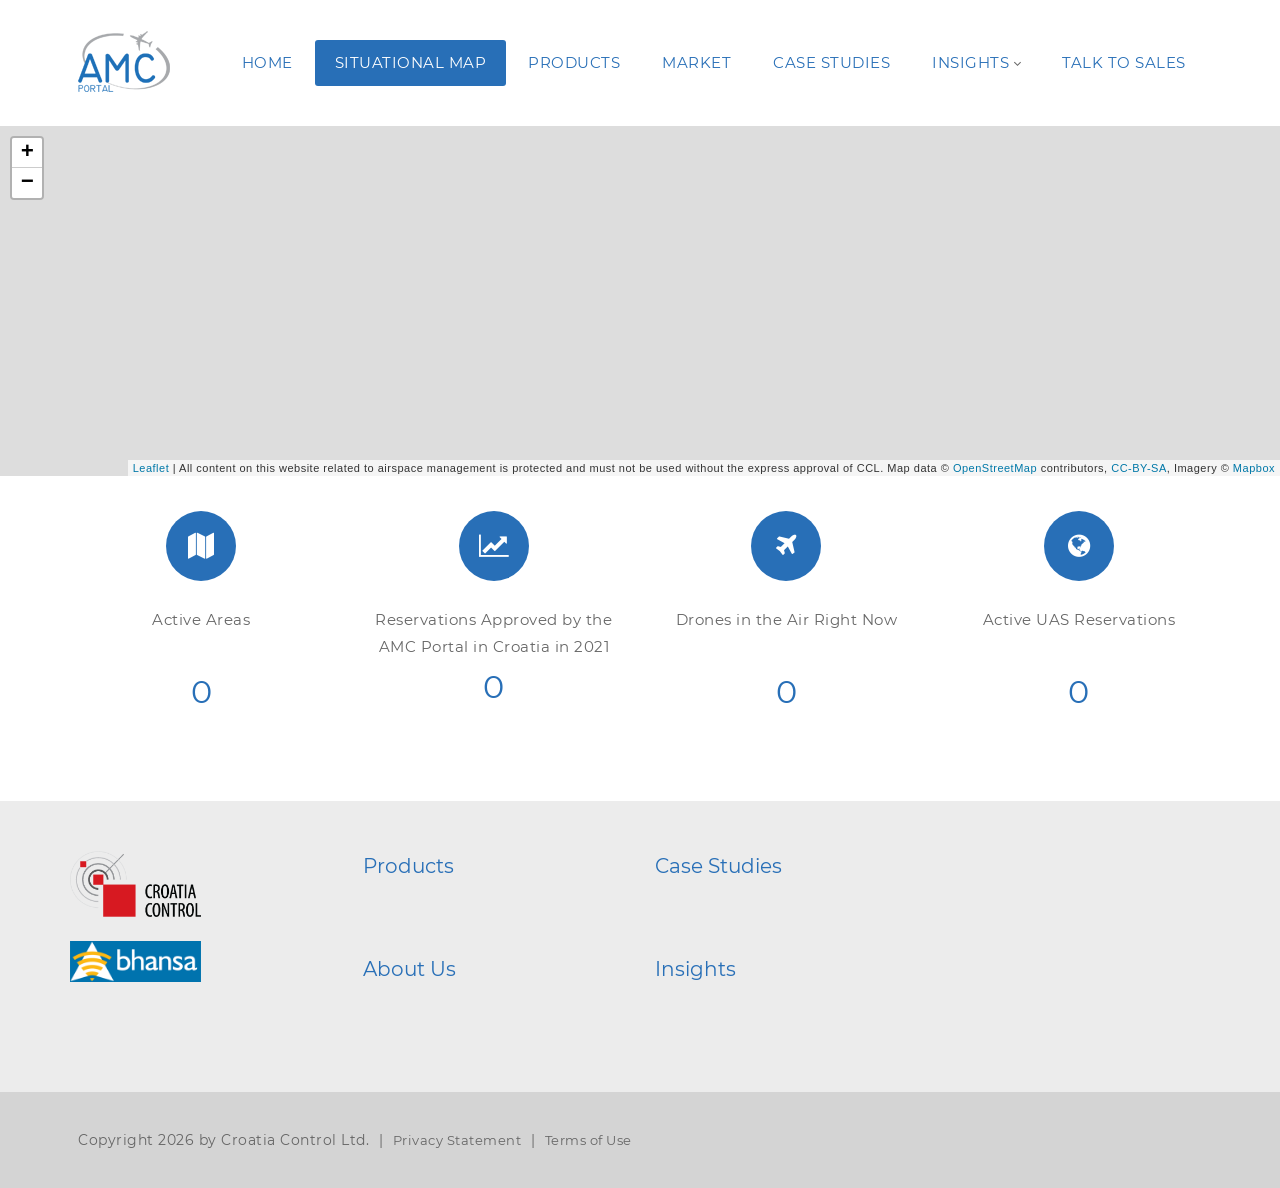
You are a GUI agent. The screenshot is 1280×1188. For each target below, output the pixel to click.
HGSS (705, 902)
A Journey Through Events (777, 1035)
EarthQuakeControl (754, 932)
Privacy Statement (457, 1140)
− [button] (28, 183)
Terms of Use (588, 1140)
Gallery (711, 1005)
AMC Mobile (434, 932)
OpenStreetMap (995, 468)
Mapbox (1254, 468)
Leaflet (151, 468)
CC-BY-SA (1139, 468)
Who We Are (435, 1005)
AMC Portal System (459, 902)
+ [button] (28, 153)
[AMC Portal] (120, 62)
